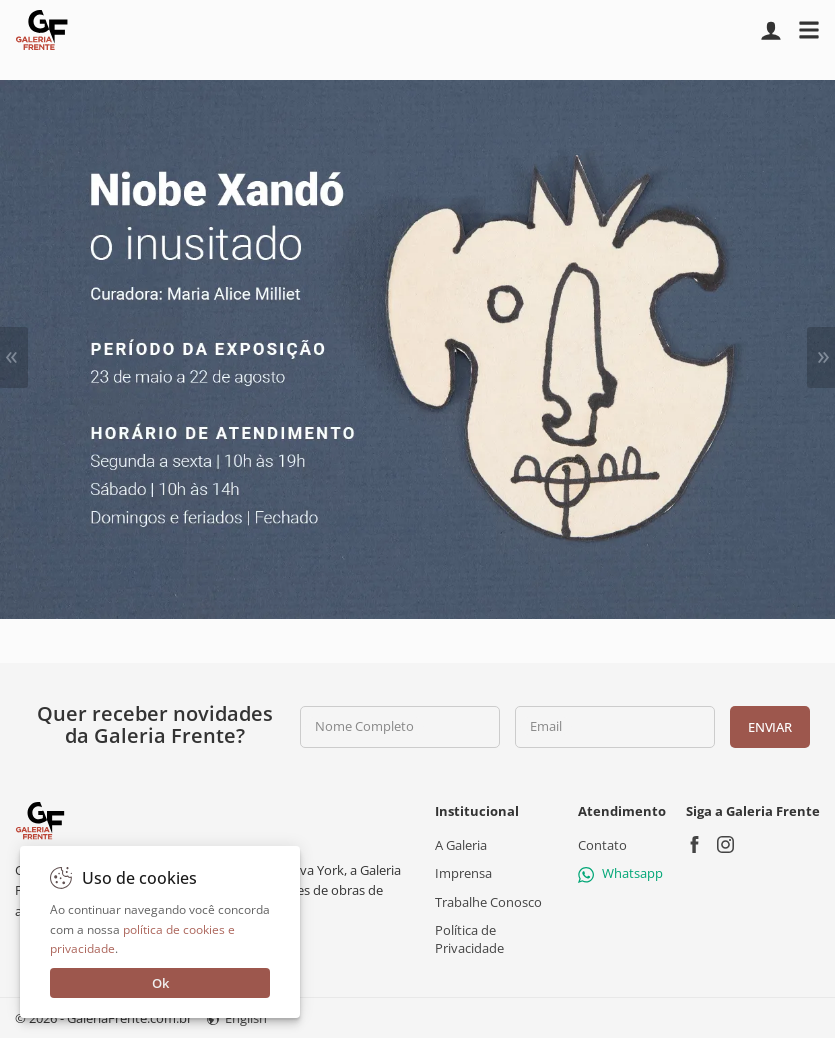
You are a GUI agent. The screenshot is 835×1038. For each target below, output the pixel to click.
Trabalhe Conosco (488, 901)
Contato (602, 845)
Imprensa (463, 873)
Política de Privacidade (469, 939)
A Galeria (461, 845)
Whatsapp (620, 873)
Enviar (769, 727)
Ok (160, 983)
